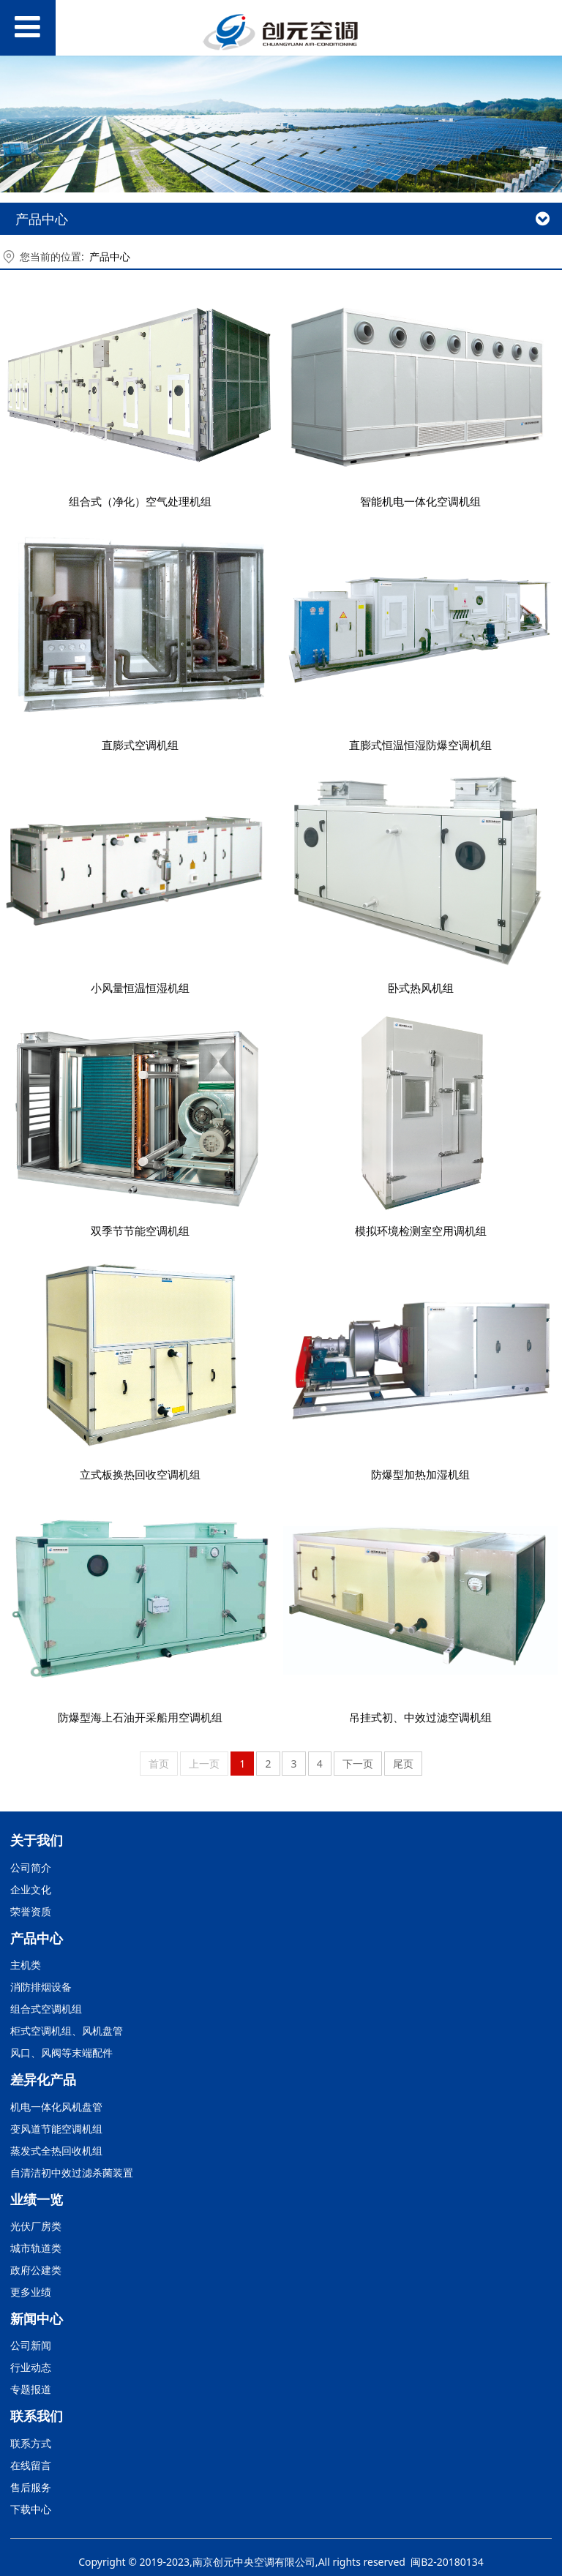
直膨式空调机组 (140, 745)
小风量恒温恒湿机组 (140, 988)
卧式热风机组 (421, 988)
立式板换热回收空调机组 (140, 1474)
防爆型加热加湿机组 (420, 1474)
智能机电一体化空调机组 (420, 501)
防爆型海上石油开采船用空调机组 (140, 1717)
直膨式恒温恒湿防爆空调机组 (420, 745)
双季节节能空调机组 (140, 1231)
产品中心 (109, 256)
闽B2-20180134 (447, 2562)
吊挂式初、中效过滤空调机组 (420, 1717)
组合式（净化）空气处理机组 (140, 501)
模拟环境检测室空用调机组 (421, 1231)
